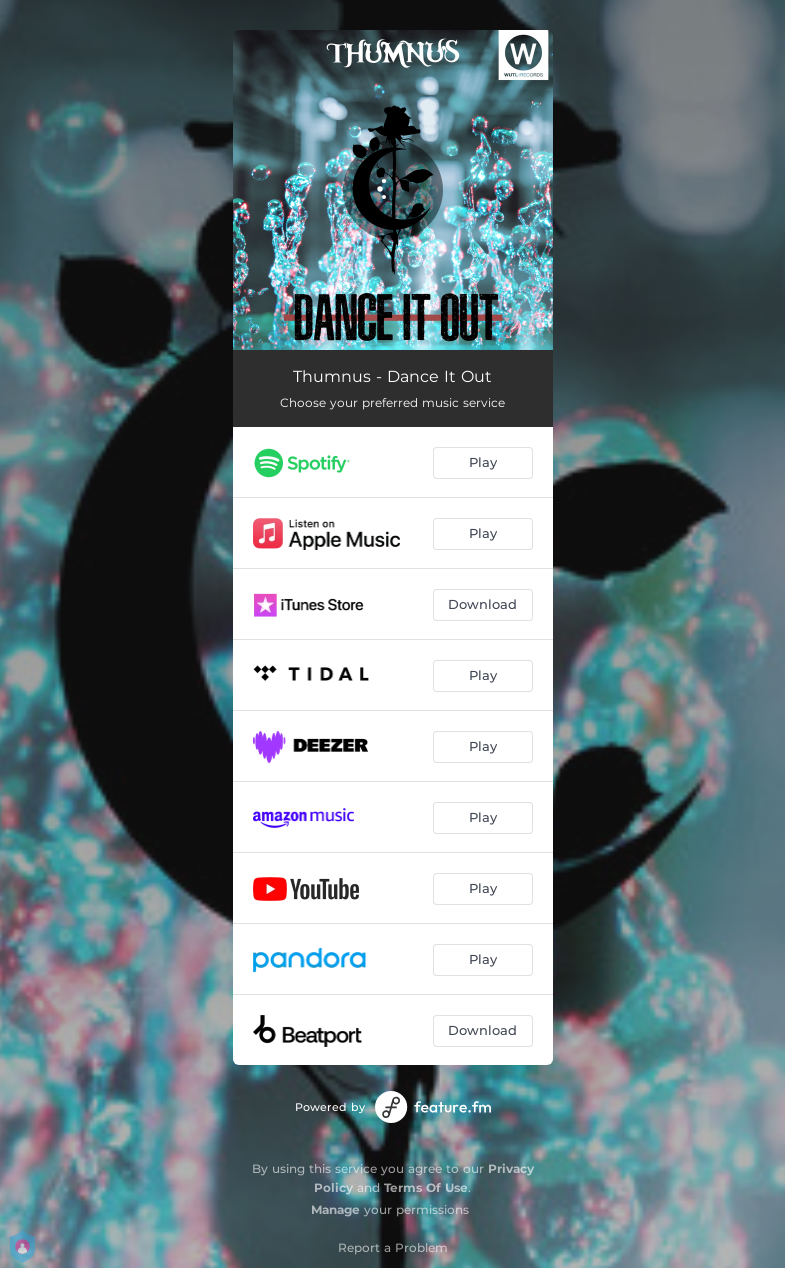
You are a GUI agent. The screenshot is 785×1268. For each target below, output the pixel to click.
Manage (335, 1209)
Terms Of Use (426, 1187)
